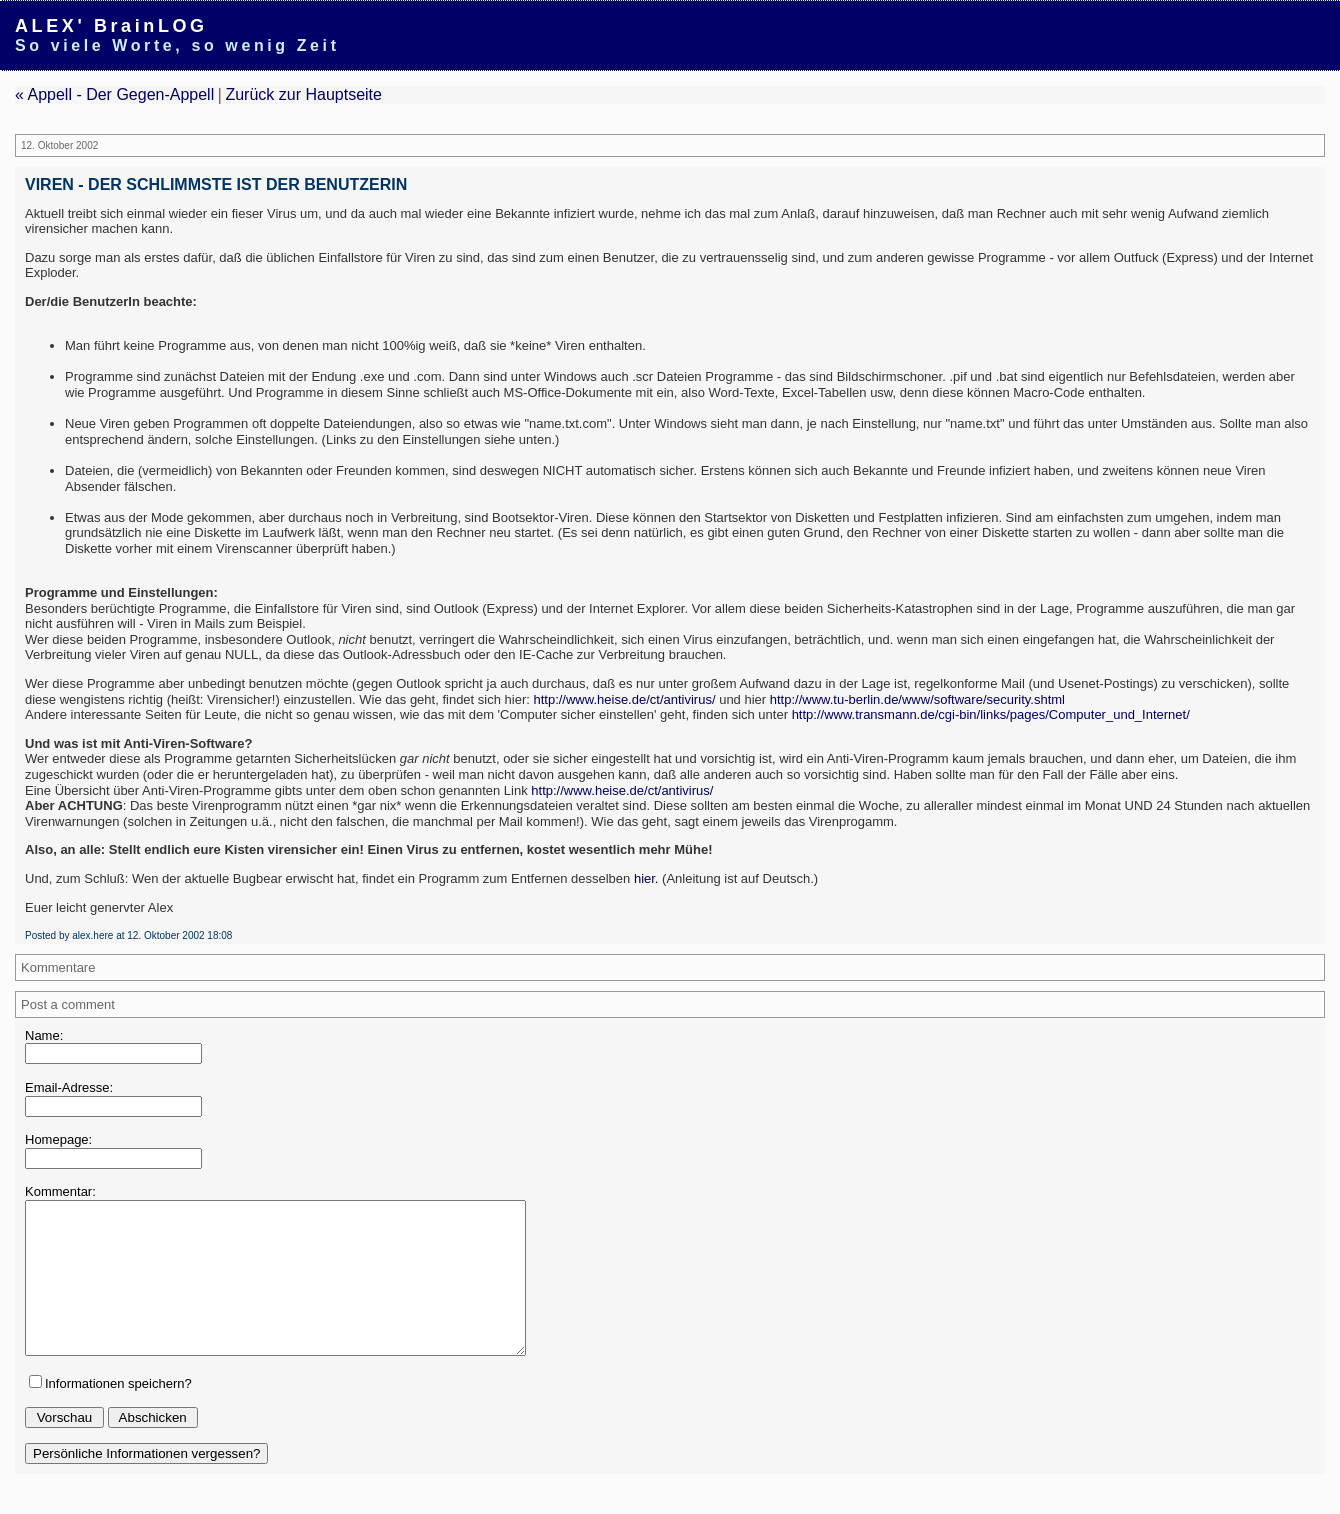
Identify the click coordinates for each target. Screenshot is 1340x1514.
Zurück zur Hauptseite (303, 94)
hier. (646, 878)
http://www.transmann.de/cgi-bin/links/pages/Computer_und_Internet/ (991, 714)
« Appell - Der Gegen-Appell (114, 94)
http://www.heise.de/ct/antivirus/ (624, 699)
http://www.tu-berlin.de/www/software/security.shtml (917, 699)
